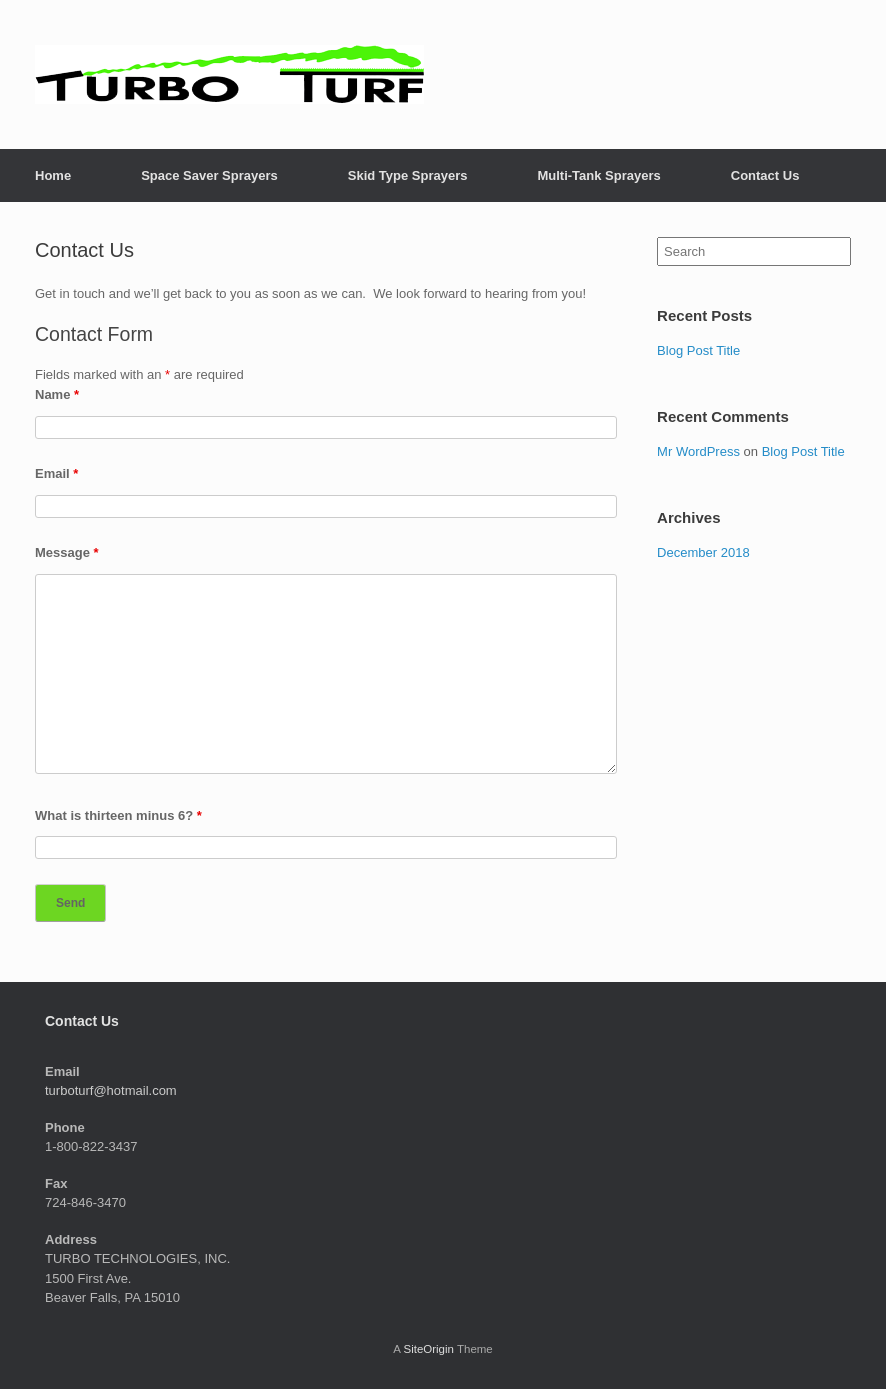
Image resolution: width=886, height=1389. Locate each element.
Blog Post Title (698, 350)
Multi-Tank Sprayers (598, 175)
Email (56, 473)
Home (53, 175)
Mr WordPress (698, 451)
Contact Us (765, 175)
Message (67, 552)
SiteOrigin (428, 1349)
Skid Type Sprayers (408, 175)
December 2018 (703, 552)
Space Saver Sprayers (209, 175)
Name (57, 394)
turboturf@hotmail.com (111, 1090)
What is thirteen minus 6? (118, 815)
